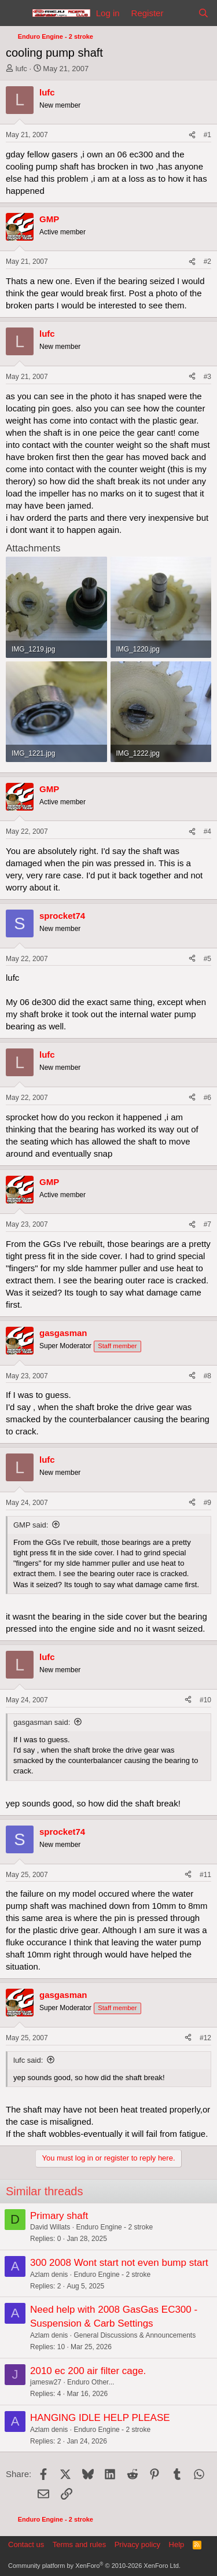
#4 (207, 831)
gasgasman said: (41, 1722)
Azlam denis (49, 2274)
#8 (207, 1376)
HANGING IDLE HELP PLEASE (100, 2417)
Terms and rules (79, 2544)
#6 (207, 1098)
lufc (21, 68)
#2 (207, 261)
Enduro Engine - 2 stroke (114, 2227)
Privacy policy (137, 2544)
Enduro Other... (90, 2382)
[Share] (192, 135)
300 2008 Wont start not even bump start (119, 2262)
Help (177, 2544)
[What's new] (180, 13)
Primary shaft (59, 2215)
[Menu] (16, 13)
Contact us (26, 2544)
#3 (207, 377)
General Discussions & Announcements (134, 2335)
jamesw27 (45, 2382)
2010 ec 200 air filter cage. (88, 2370)
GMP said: (30, 1525)
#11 (205, 1875)
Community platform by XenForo (94, 2565)
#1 (207, 135)
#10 (205, 1700)
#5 (207, 959)
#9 (207, 1503)
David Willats (50, 2227)
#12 (205, 2038)
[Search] (203, 13)
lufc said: (28, 2060)
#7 (207, 1224)
